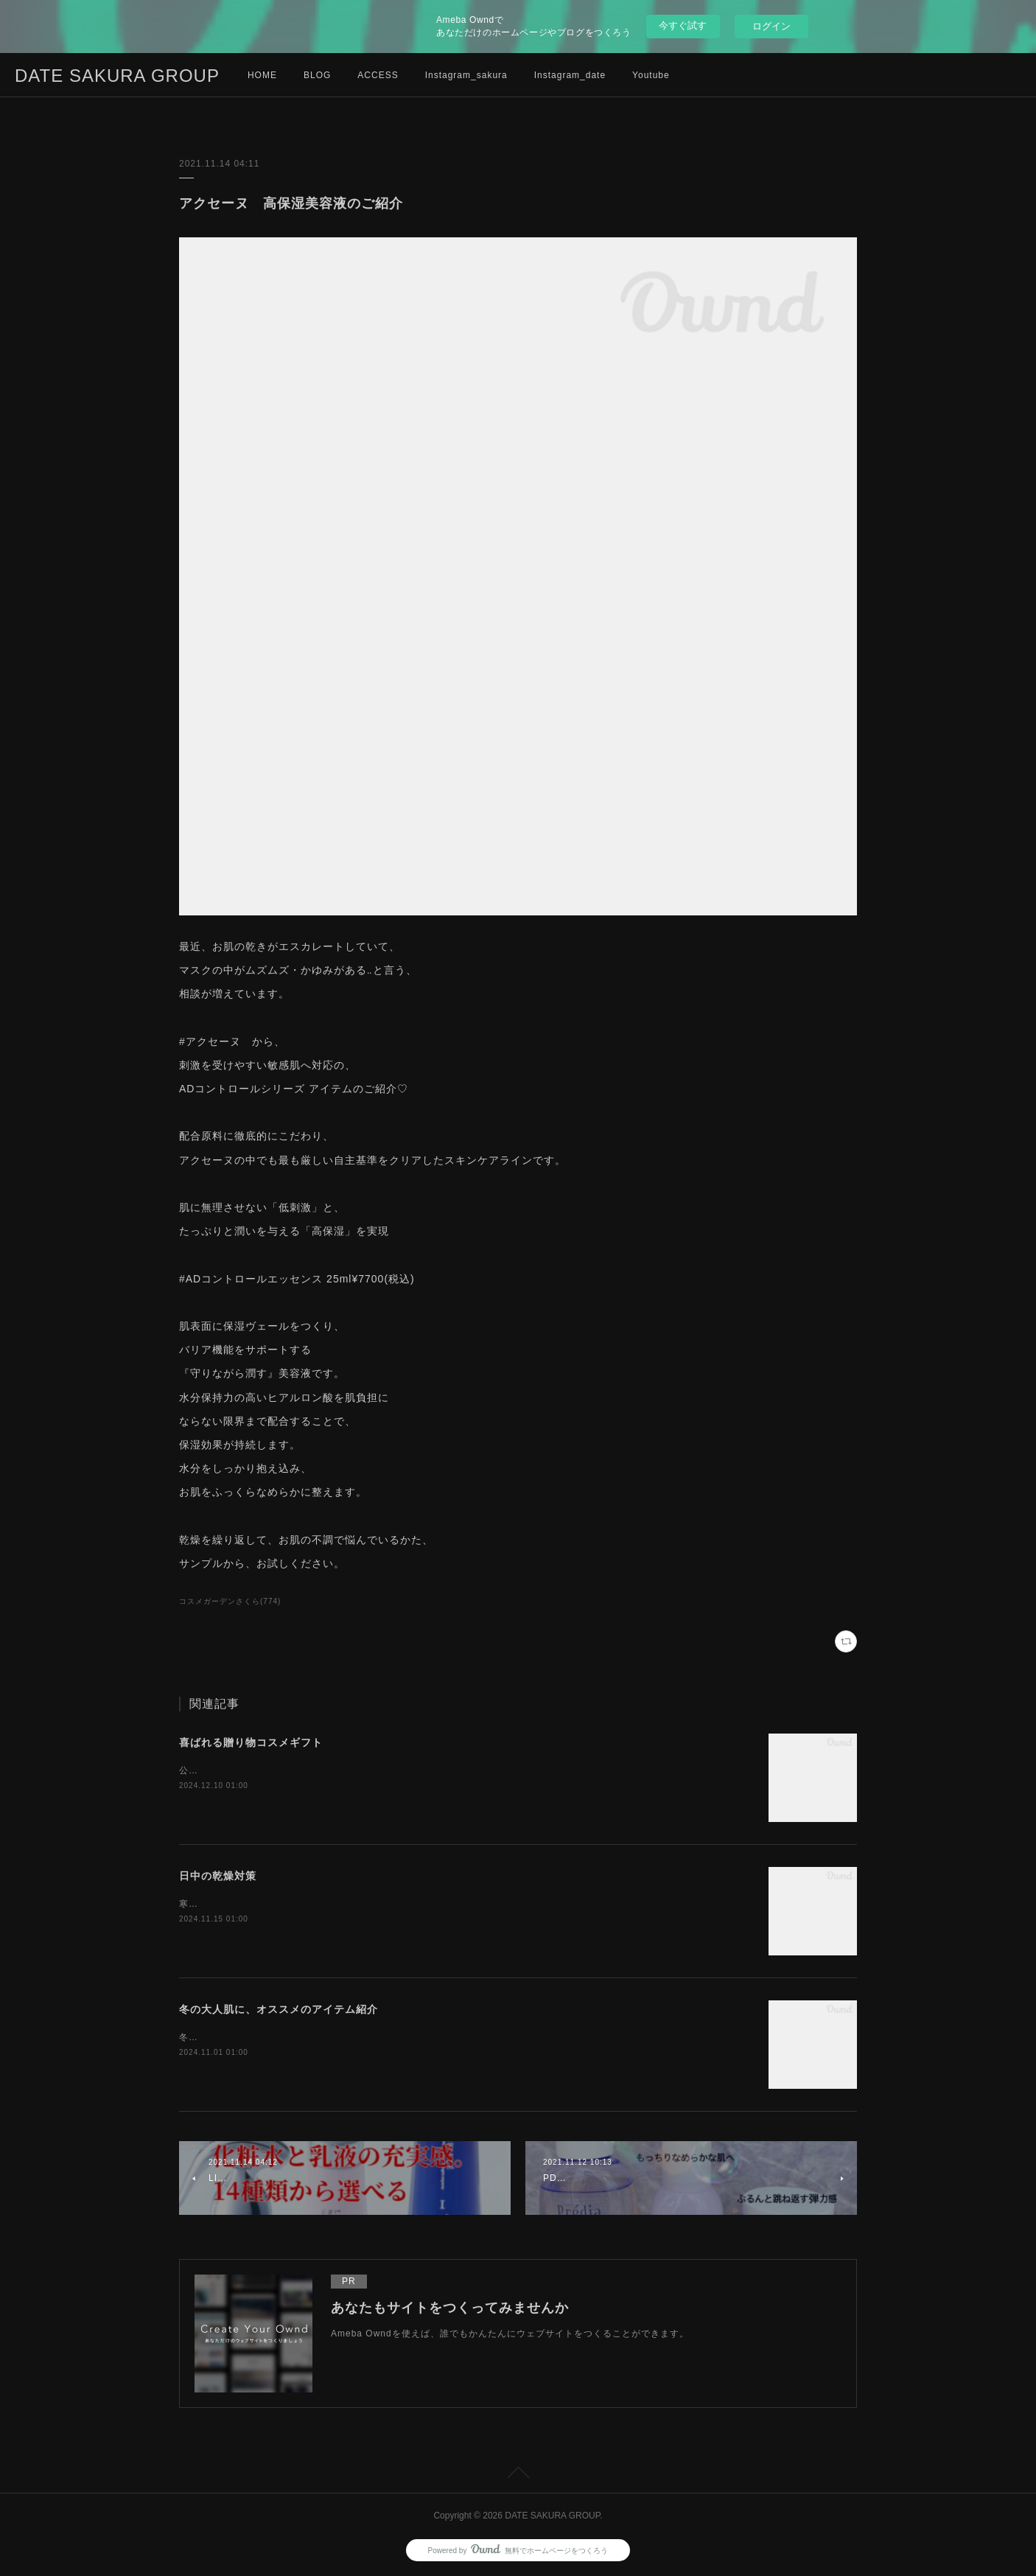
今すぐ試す (683, 25)
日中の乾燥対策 (217, 1876)
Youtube (651, 75)
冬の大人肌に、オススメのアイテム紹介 (278, 2009)
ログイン (771, 26)
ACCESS (377, 75)
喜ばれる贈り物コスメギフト (251, 1742)
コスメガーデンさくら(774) (230, 1601)
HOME (262, 75)
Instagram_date (570, 75)
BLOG (317, 75)
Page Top (518, 2475)
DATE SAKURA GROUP (117, 75)
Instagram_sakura (466, 75)
